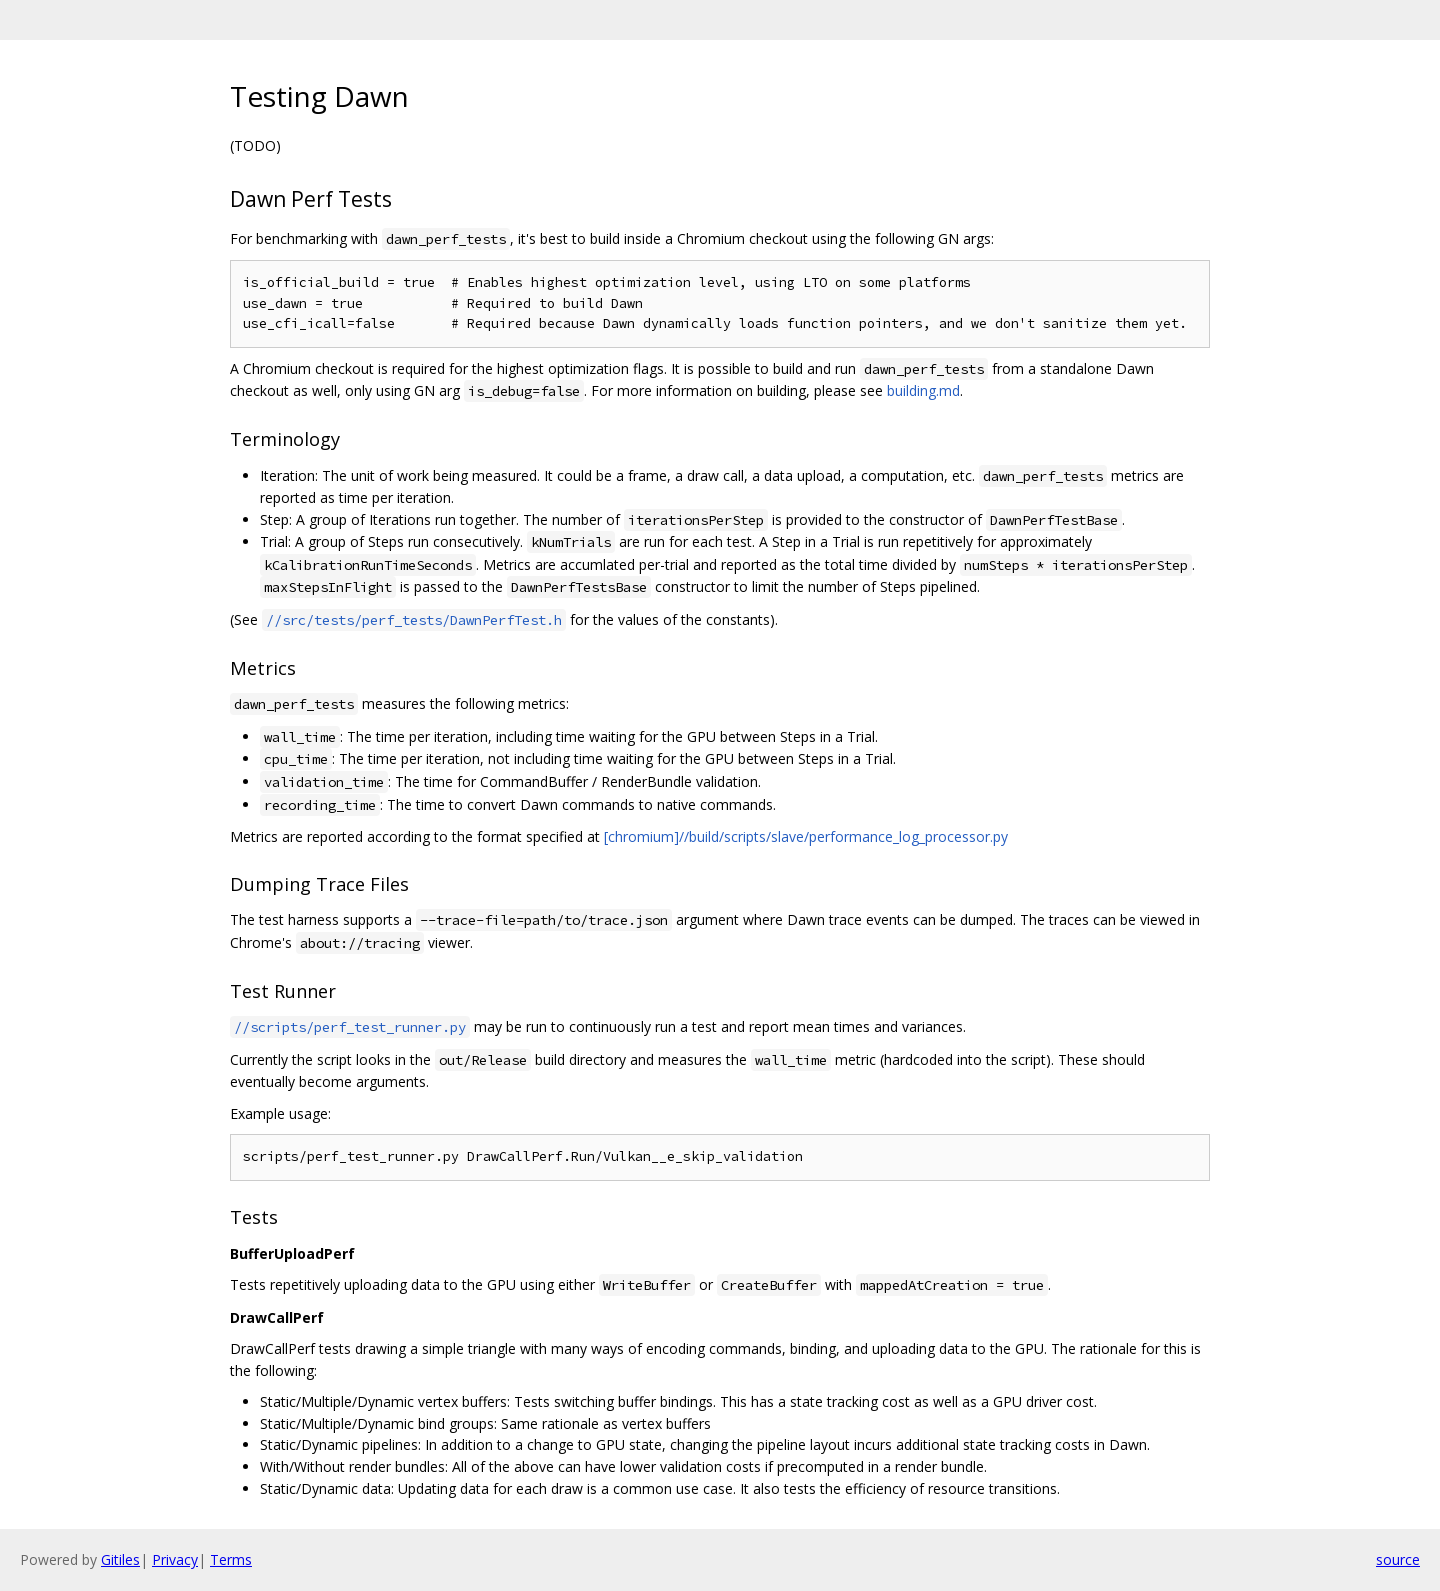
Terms (231, 1559)
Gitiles (120, 1559)
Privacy (175, 1559)
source (1398, 1559)
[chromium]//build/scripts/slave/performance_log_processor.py (806, 836)
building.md (923, 390)
